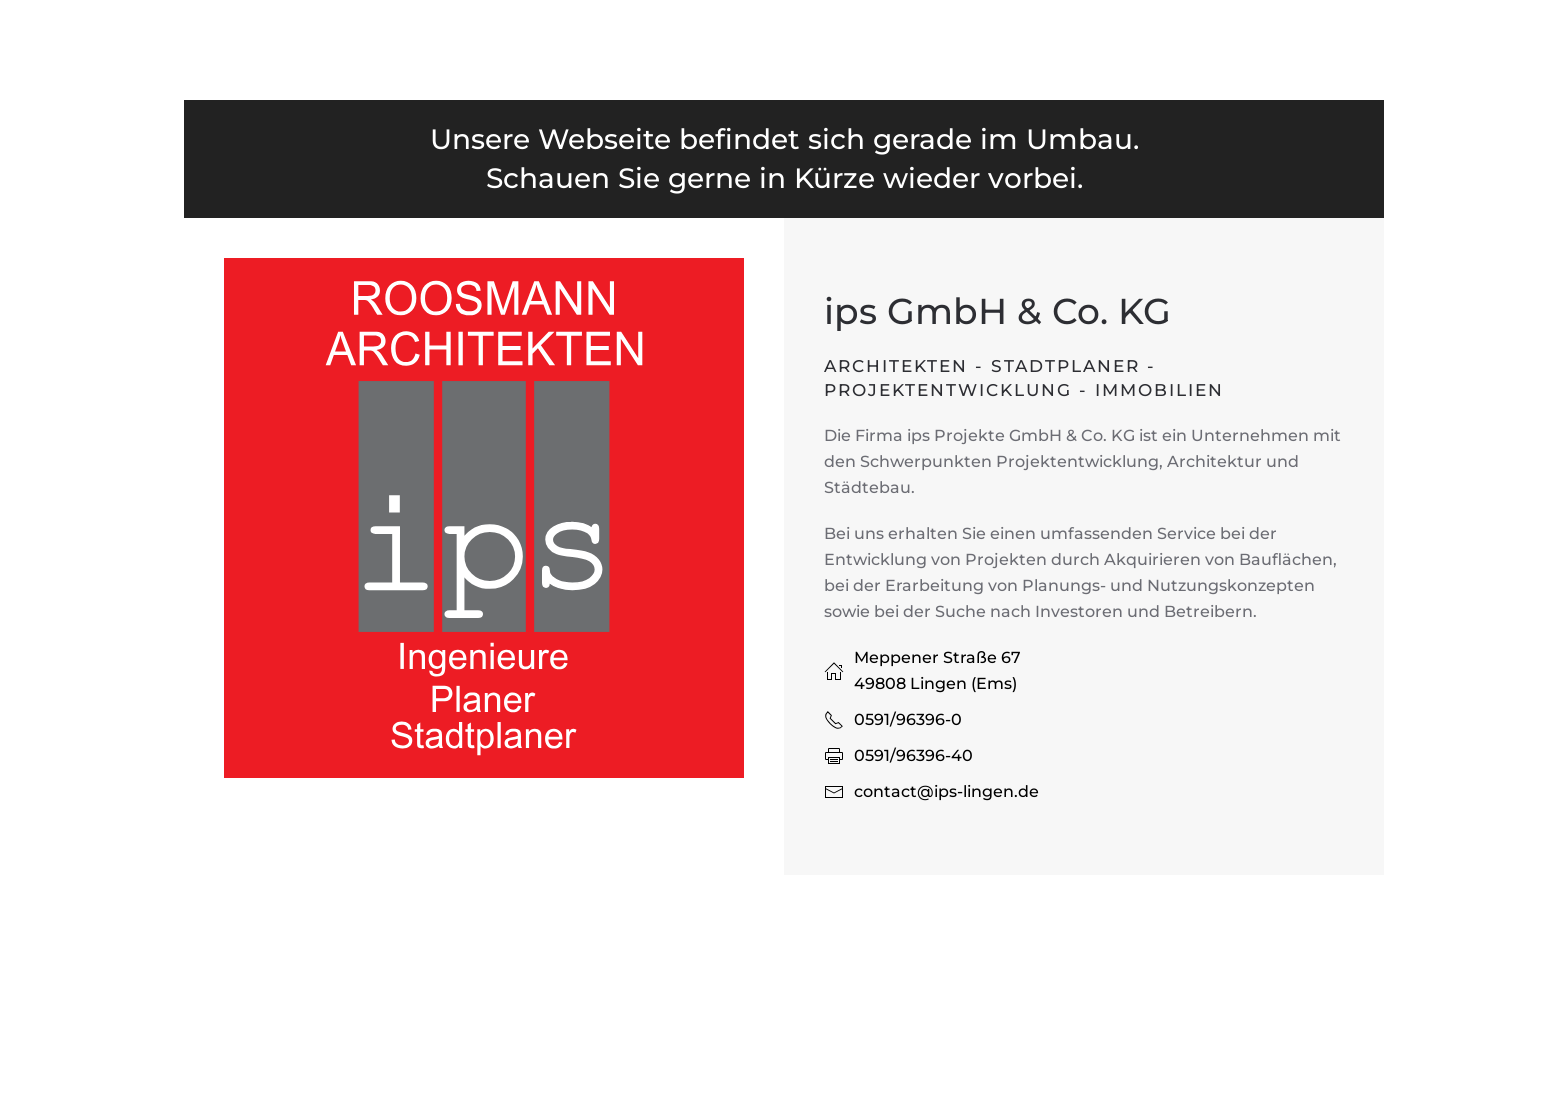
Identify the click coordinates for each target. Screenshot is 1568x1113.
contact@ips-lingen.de (946, 791)
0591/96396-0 (908, 719)
